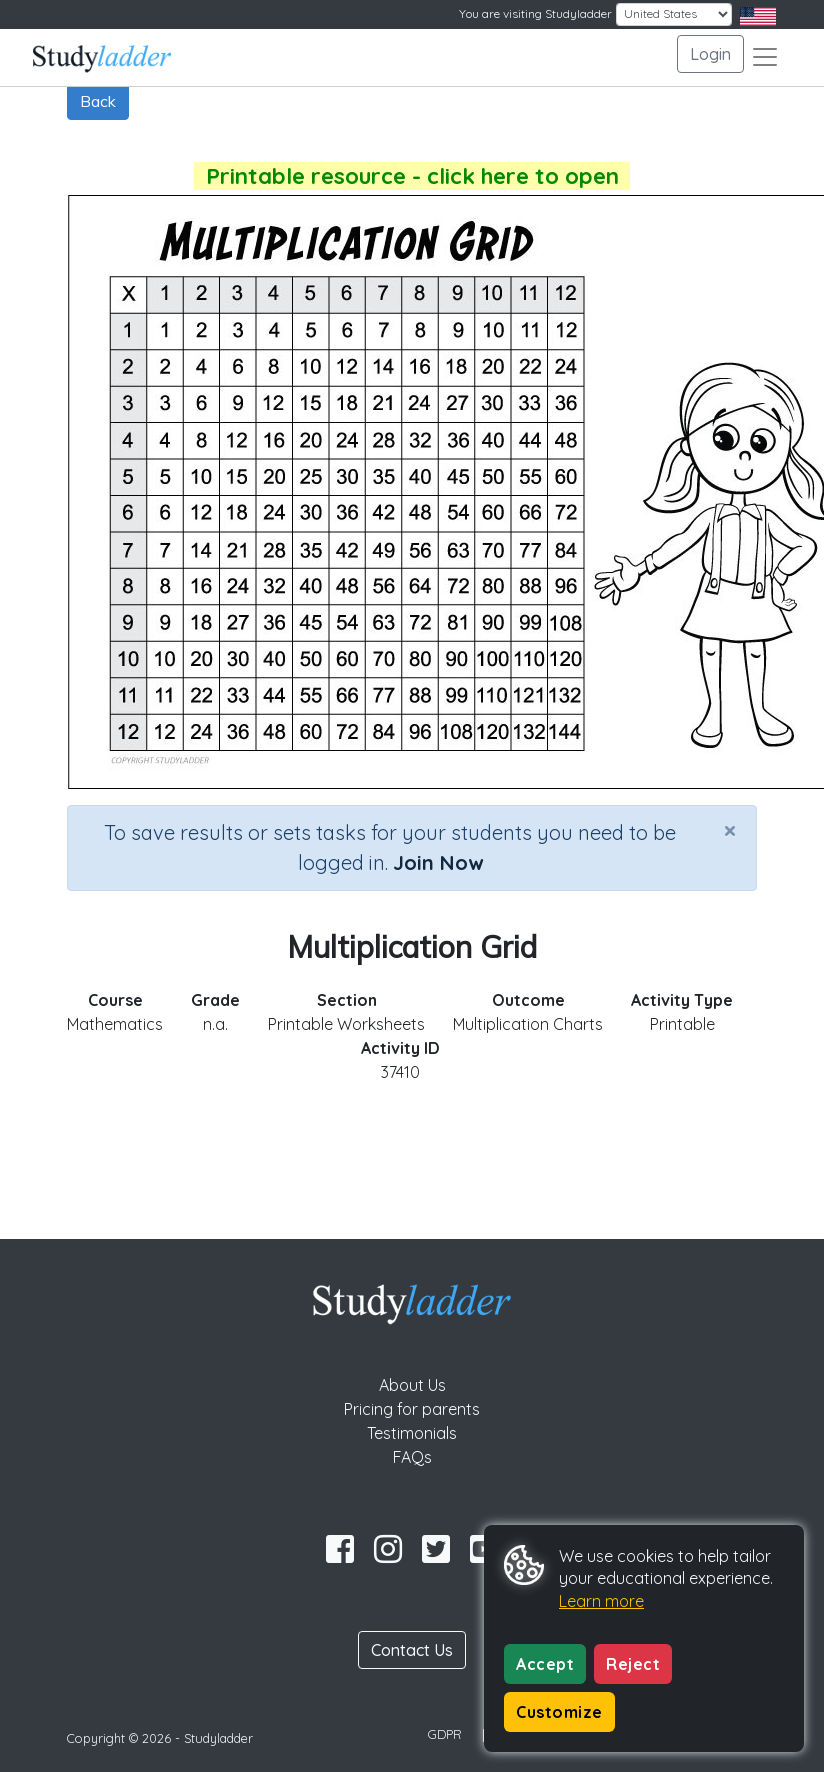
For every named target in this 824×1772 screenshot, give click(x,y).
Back (98, 101)
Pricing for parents (412, 1409)
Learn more (601, 1601)
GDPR (445, 1734)
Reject (633, 1664)
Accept (545, 1664)
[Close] (730, 830)
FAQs (412, 1457)
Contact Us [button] (412, 1650)
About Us (412, 1385)
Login (710, 54)
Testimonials (412, 1433)
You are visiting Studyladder (535, 13)
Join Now (438, 862)
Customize (559, 1712)
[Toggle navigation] (765, 57)
